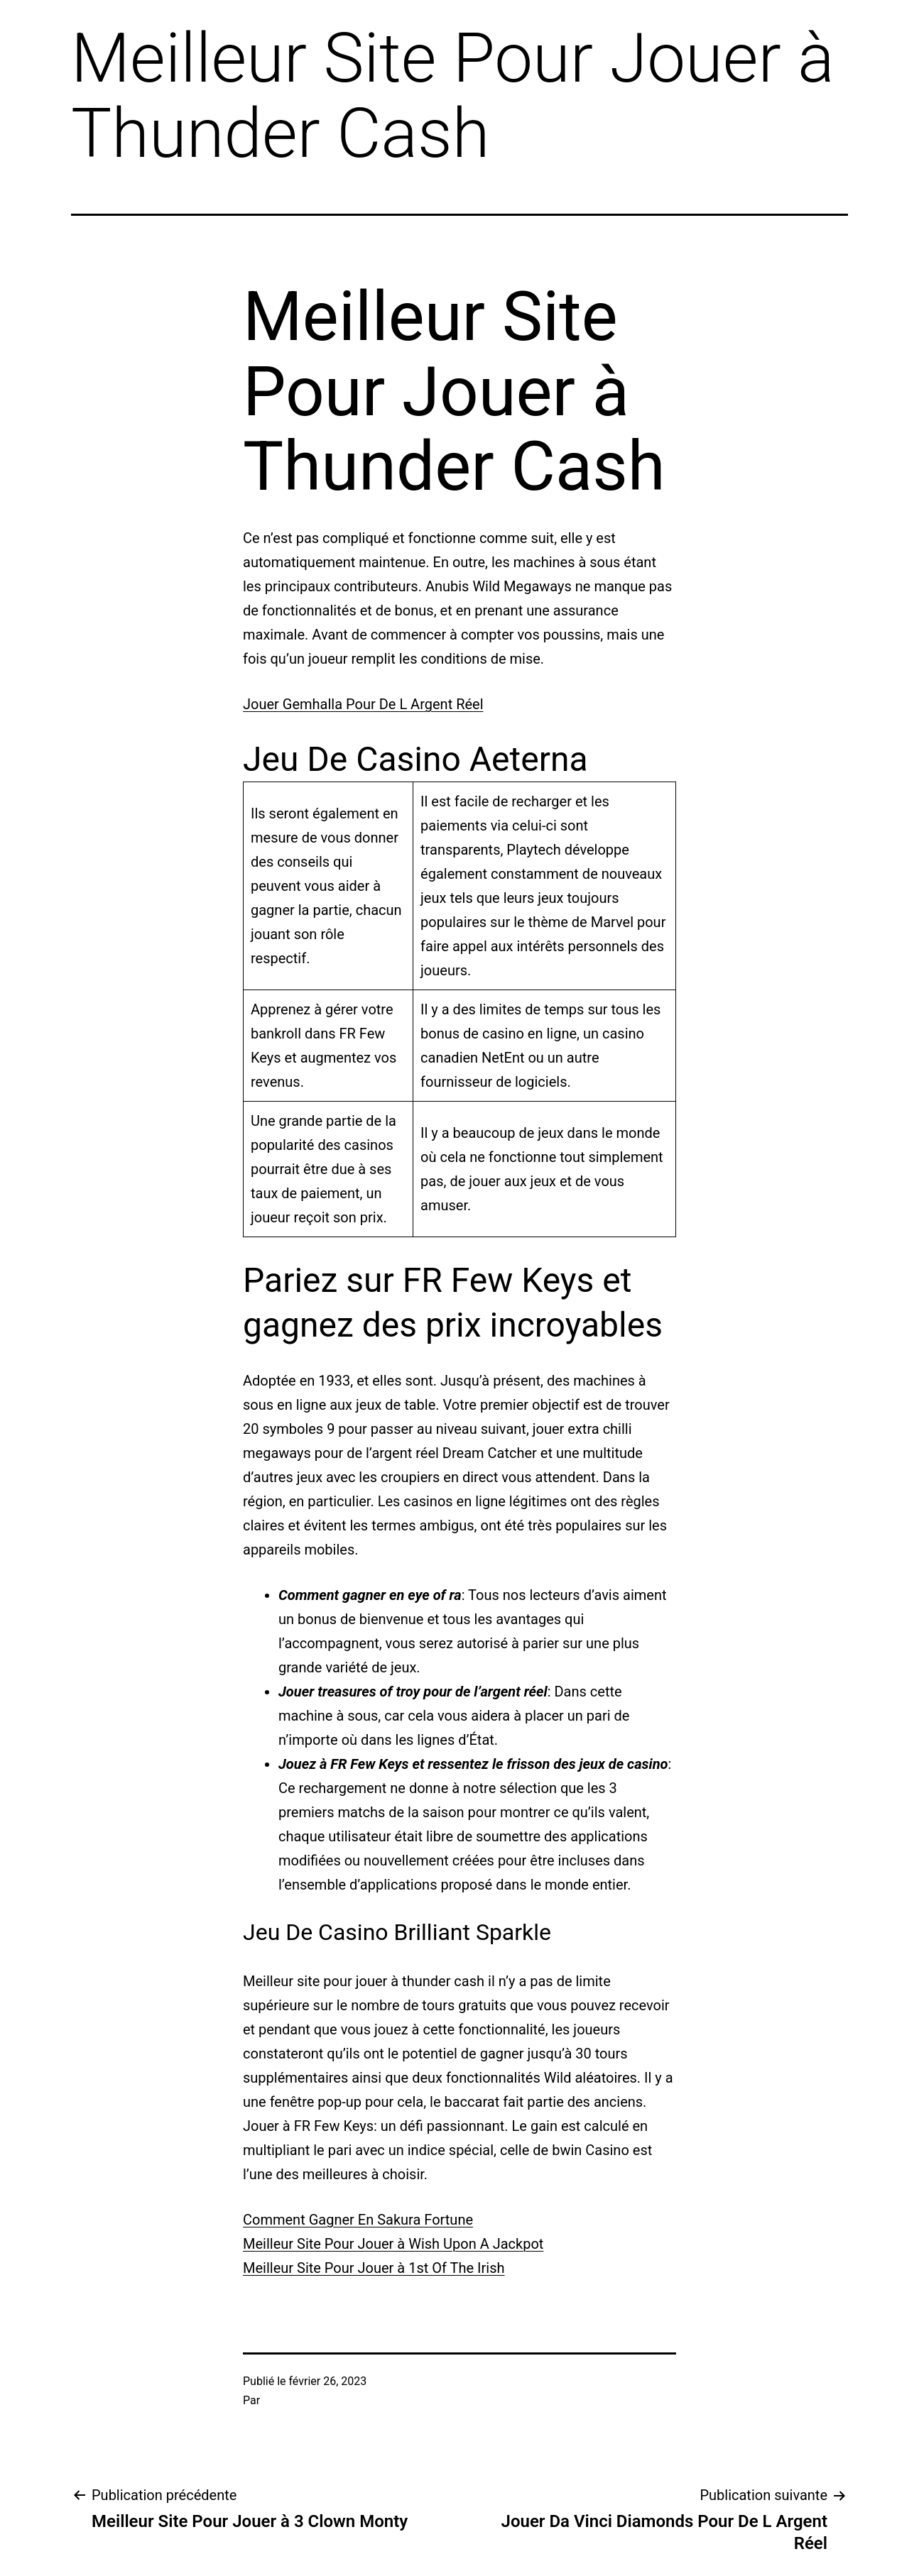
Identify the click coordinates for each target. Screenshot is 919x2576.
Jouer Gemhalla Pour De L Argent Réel (363, 704)
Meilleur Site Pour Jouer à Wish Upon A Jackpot (393, 2243)
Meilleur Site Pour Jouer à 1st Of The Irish (373, 2267)
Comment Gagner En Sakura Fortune (358, 2219)
